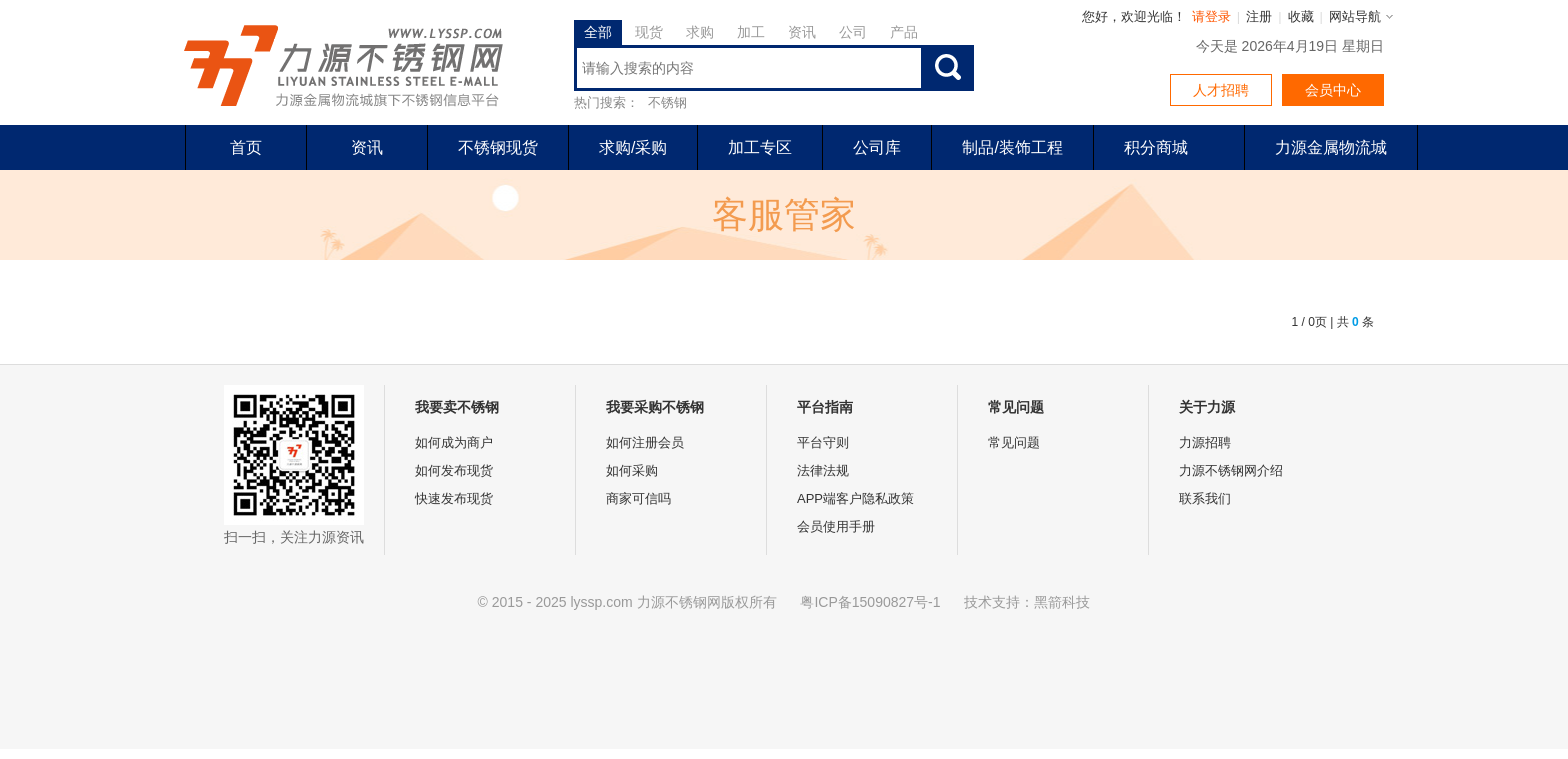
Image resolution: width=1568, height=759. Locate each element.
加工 (751, 32)
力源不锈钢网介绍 (1231, 470)
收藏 (1301, 16)
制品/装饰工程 (1012, 147)
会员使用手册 (836, 526)
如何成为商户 (454, 442)
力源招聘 (1205, 442)
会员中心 (1333, 90)
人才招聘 (1221, 90)
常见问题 (1014, 442)
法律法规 (823, 470)
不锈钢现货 (498, 147)
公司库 (877, 147)
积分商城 (1156, 147)
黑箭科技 (1062, 602)
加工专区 (760, 147)
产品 (904, 32)
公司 (853, 32)
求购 (700, 32)
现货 (649, 32)
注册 (1259, 16)
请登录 (1211, 16)
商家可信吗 (638, 498)
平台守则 (823, 442)
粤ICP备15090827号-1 (870, 602)
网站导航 (1355, 16)
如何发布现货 (454, 470)
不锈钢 (667, 102)
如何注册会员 (645, 442)
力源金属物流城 (1331, 147)
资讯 (802, 32)
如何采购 (632, 470)
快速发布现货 (454, 498)
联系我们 (1205, 498)
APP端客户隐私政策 (855, 498)
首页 (246, 147)
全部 (598, 32)
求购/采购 (633, 147)
